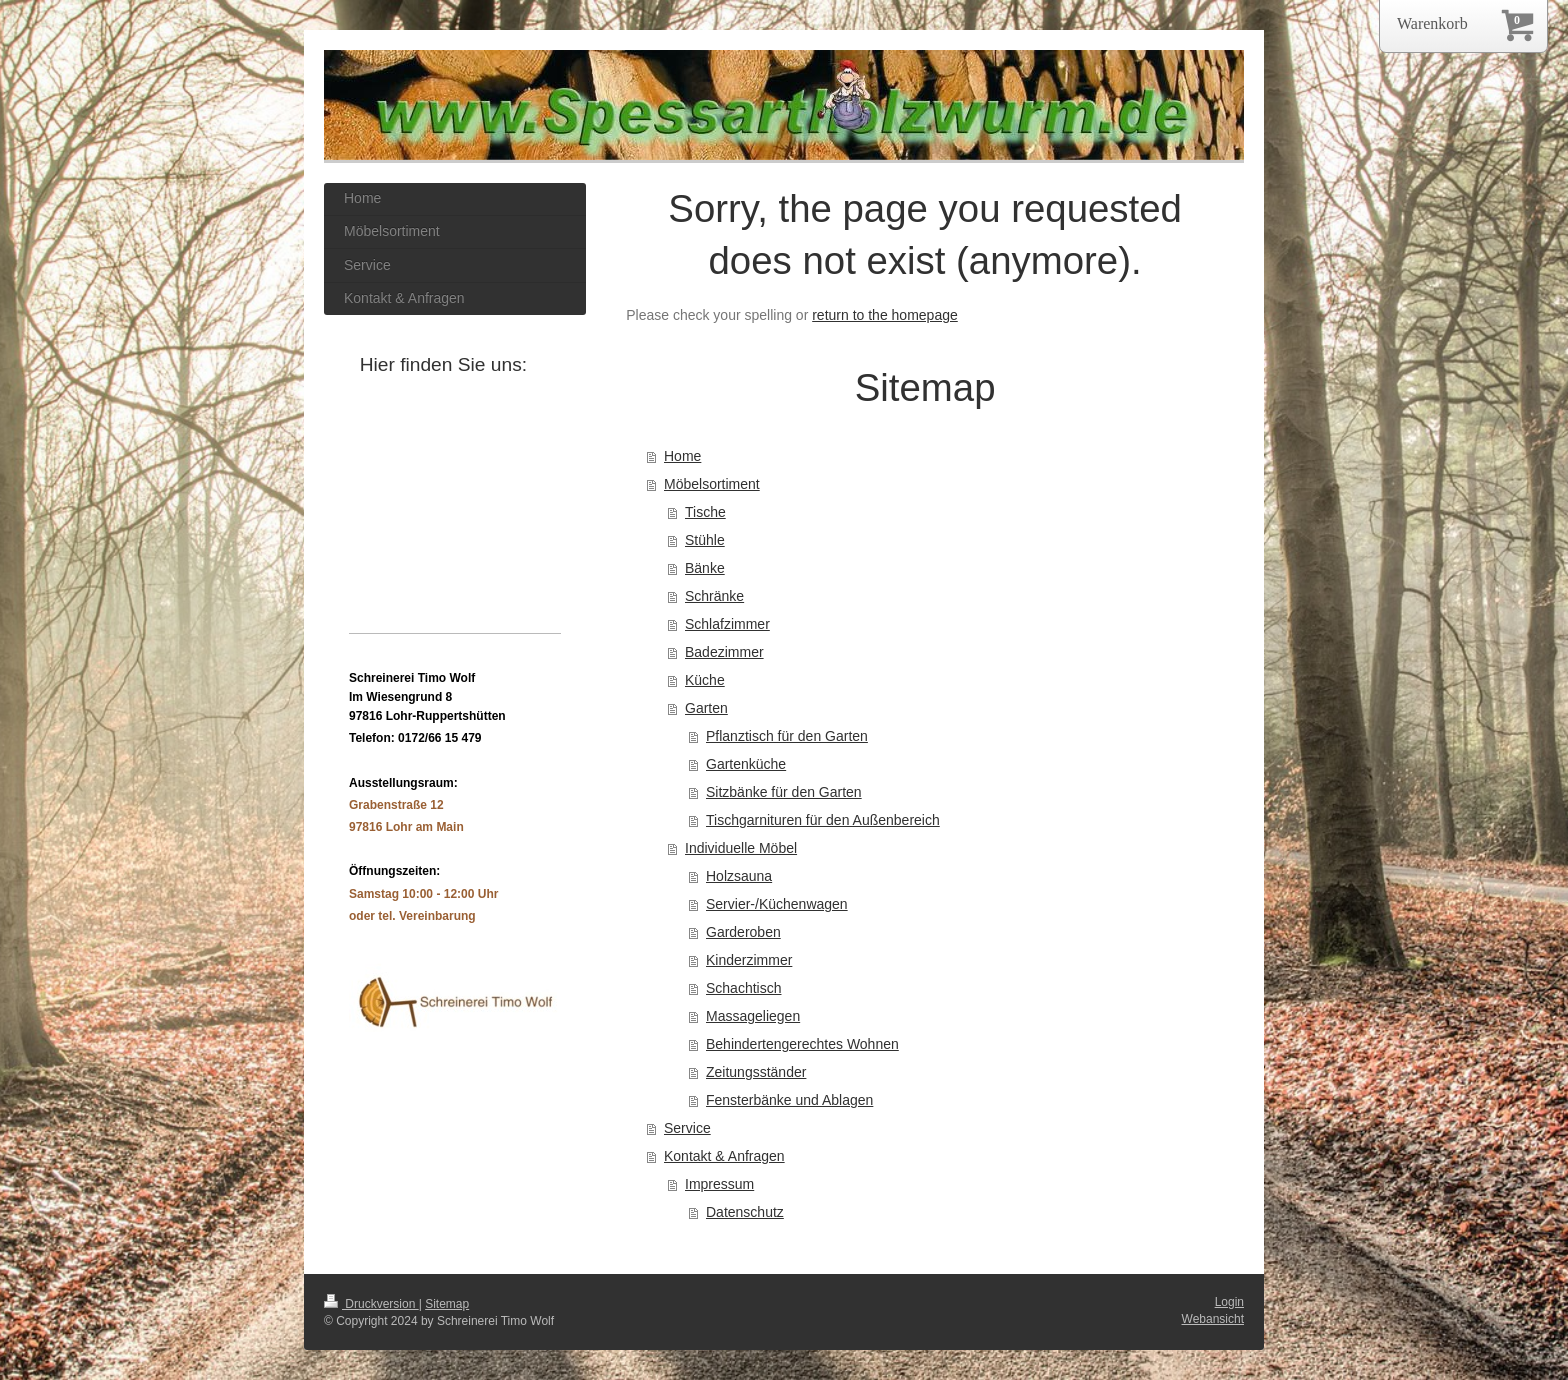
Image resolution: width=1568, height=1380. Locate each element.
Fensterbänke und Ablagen (789, 1100)
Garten (706, 708)
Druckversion (371, 1304)
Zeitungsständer (756, 1072)
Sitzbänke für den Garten (784, 792)
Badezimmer (724, 652)
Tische (705, 512)
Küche (705, 680)
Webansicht (1213, 1319)
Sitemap (447, 1304)
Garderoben (743, 932)
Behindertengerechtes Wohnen (802, 1044)
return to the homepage (885, 315)
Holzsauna (739, 876)
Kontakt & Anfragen (724, 1156)
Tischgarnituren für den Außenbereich (823, 820)
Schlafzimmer (727, 624)
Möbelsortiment (712, 484)
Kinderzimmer (749, 960)
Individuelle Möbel (741, 848)
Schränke (714, 596)
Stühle (705, 540)
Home (682, 456)
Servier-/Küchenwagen (777, 904)
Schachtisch (743, 988)
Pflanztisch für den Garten (787, 736)
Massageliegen (753, 1016)
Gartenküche (746, 764)
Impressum (719, 1184)
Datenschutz (745, 1212)
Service (687, 1128)
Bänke (705, 568)
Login (1229, 1302)
